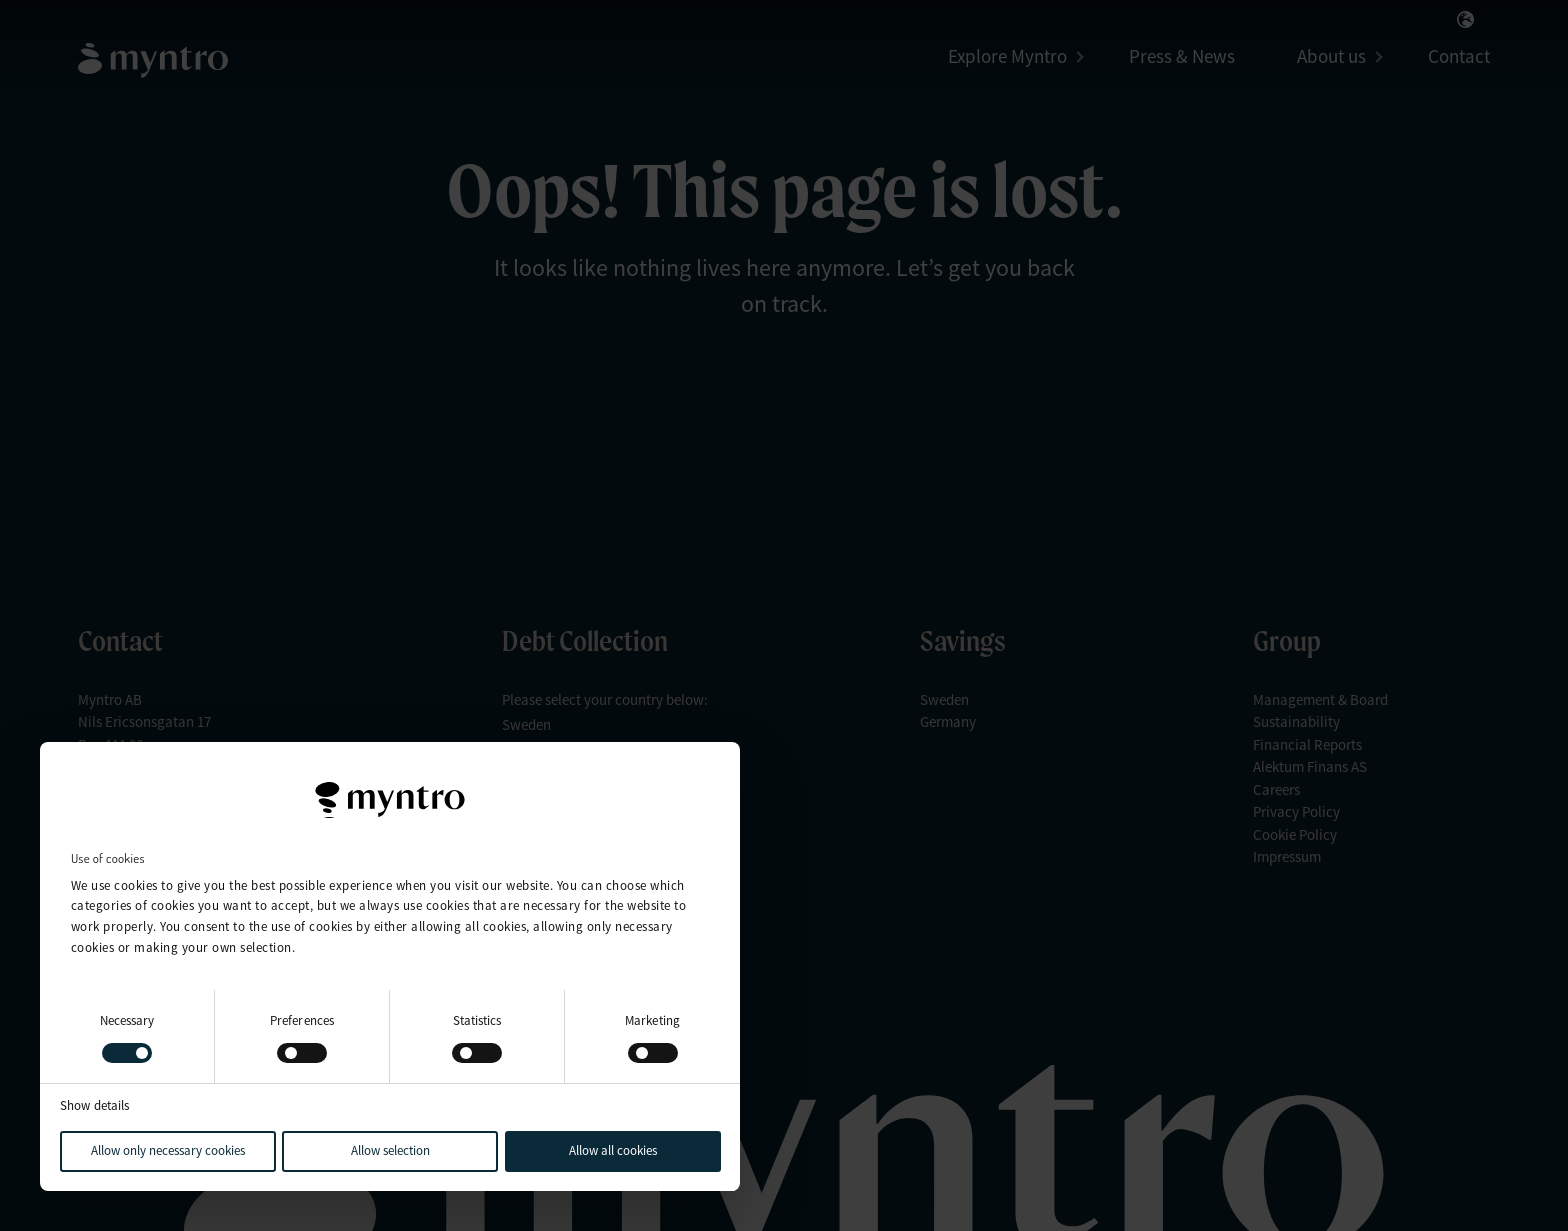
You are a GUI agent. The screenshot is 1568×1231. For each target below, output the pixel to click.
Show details (94, 1105)
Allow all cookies (613, 1150)
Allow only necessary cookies (168, 1150)
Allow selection (390, 1150)
